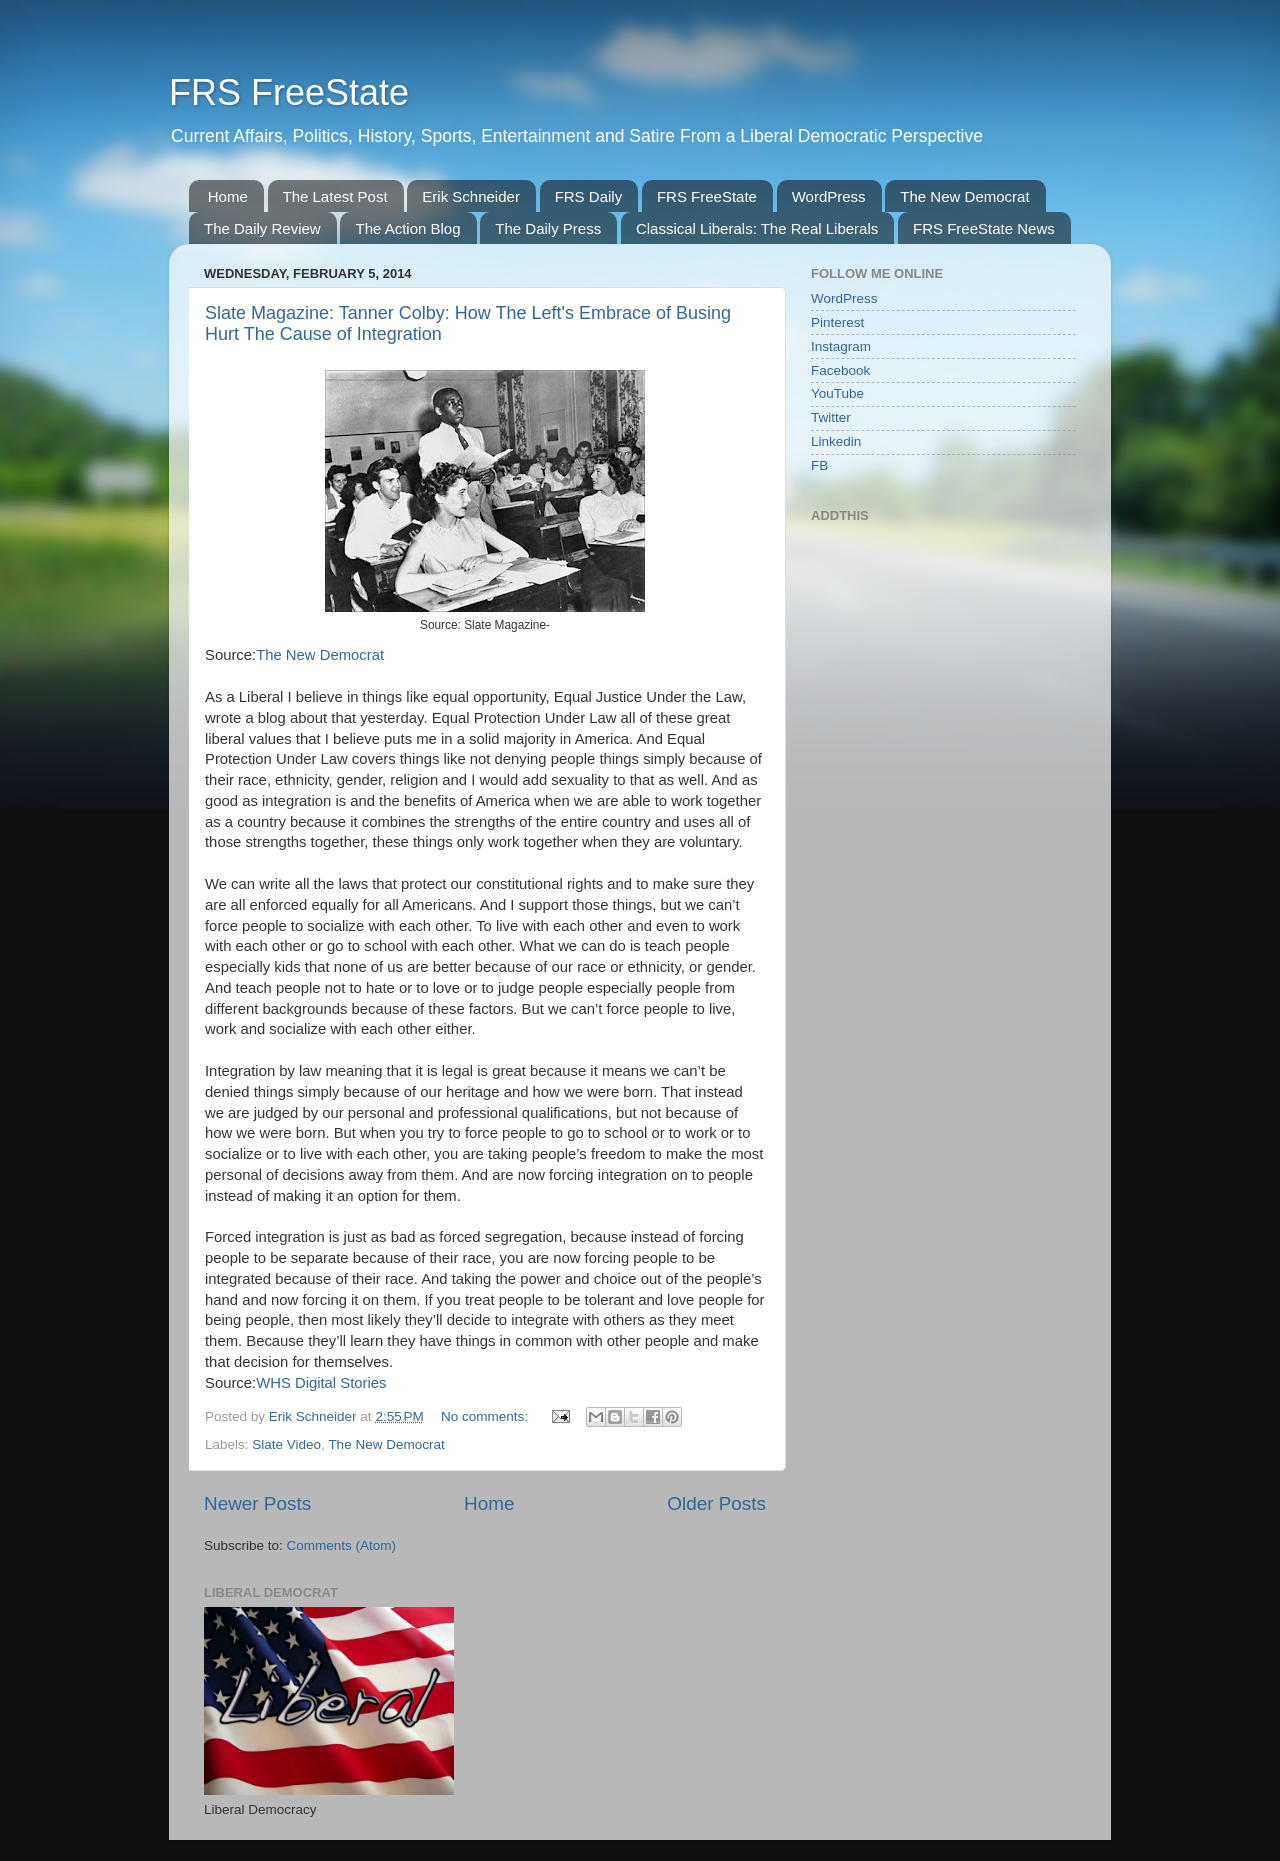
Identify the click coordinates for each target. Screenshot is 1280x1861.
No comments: (486, 1416)
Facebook (840, 370)
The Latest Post (335, 196)
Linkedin (836, 441)
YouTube (837, 393)
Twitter (831, 417)
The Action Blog (407, 228)
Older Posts (716, 1503)
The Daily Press (548, 228)
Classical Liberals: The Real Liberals (757, 228)
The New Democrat (964, 196)
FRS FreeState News (984, 228)
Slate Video (286, 1444)
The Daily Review (262, 228)
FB (819, 465)
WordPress (829, 196)
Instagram (841, 346)
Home (228, 196)
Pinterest (837, 322)
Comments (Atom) (342, 1545)
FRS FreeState (289, 92)
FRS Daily (589, 196)
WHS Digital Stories (321, 1383)
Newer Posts (257, 1503)
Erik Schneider (471, 196)
